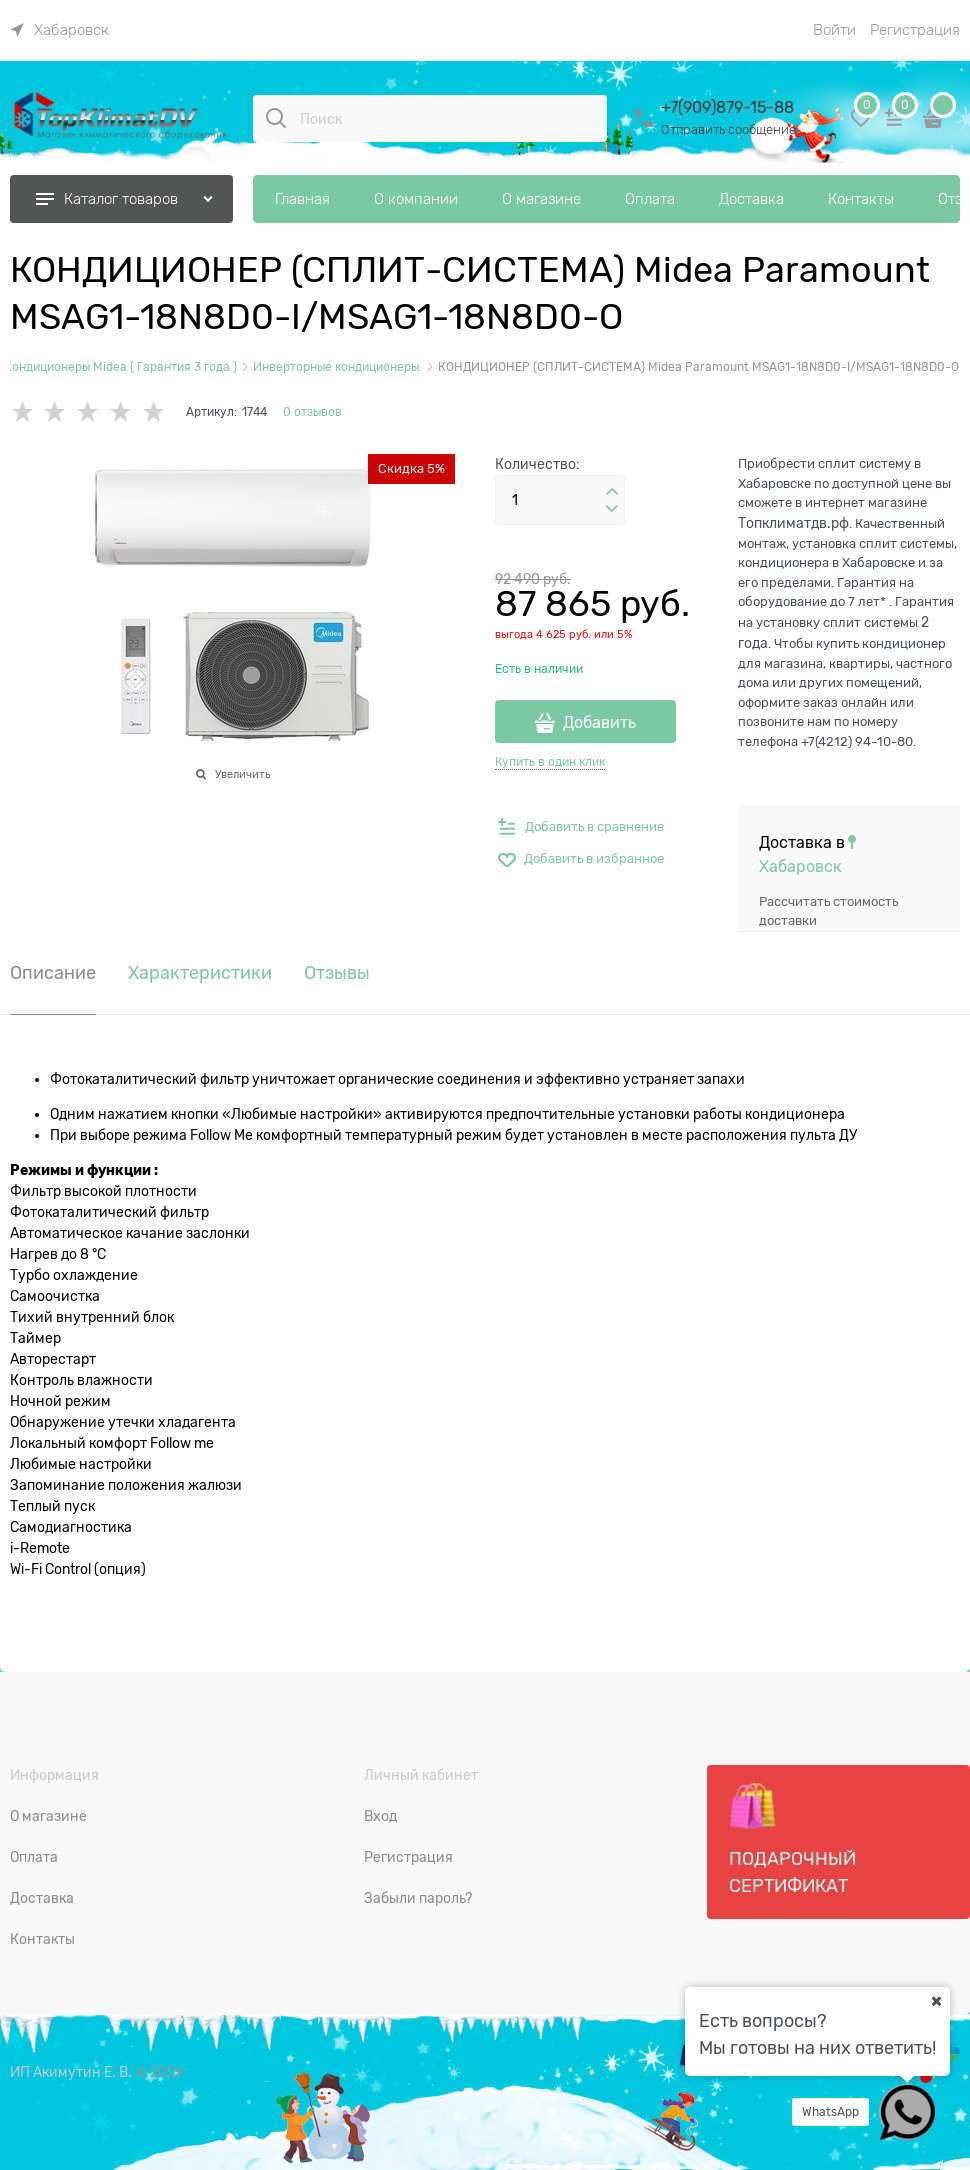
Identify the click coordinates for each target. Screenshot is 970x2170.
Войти (834, 30)
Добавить (599, 723)
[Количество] (560, 500)
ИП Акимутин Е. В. (71, 2072)
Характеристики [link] (200, 973)
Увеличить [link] (242, 774)
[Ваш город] (936, 2001)
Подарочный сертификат (792, 1839)
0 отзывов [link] (312, 412)
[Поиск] (276, 118)
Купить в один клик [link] (550, 762)
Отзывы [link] (337, 973)
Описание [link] (53, 973)
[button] (612, 492)
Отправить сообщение (728, 129)
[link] (59, 30)
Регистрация (915, 30)
